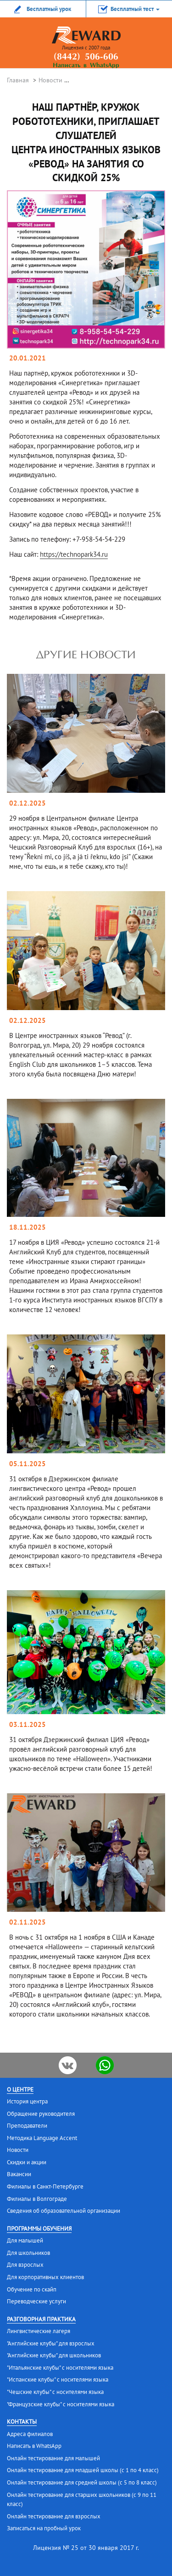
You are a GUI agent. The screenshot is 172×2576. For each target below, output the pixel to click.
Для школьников (28, 2253)
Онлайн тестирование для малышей (53, 2458)
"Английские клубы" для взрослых (50, 2343)
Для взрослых (25, 2265)
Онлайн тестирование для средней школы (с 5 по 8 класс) (82, 2482)
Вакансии (19, 2174)
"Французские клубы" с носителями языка (60, 2404)
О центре (20, 2089)
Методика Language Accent (42, 2138)
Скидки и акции (26, 2162)
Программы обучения (39, 2228)
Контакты (22, 2421)
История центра (27, 2101)
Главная (18, 80)
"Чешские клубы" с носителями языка (55, 2392)
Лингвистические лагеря (38, 2331)
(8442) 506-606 (86, 57)
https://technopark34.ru (74, 554)
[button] (129, 8)
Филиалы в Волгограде (37, 2199)
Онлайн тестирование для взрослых (53, 2516)
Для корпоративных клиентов (45, 2277)
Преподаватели (27, 2126)
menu (151, 39)
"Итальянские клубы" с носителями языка (60, 2368)
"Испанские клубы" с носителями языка (57, 2379)
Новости (50, 80)
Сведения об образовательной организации (63, 2211)
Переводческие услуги (36, 2301)
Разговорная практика (41, 2319)
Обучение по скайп (31, 2289)
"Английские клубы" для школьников (54, 2355)
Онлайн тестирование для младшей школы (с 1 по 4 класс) (83, 2470)
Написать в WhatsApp (86, 65)
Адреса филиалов (30, 2434)
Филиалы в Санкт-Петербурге (45, 2186)
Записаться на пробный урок (44, 2528)
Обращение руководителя (41, 2114)
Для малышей (25, 2240)
